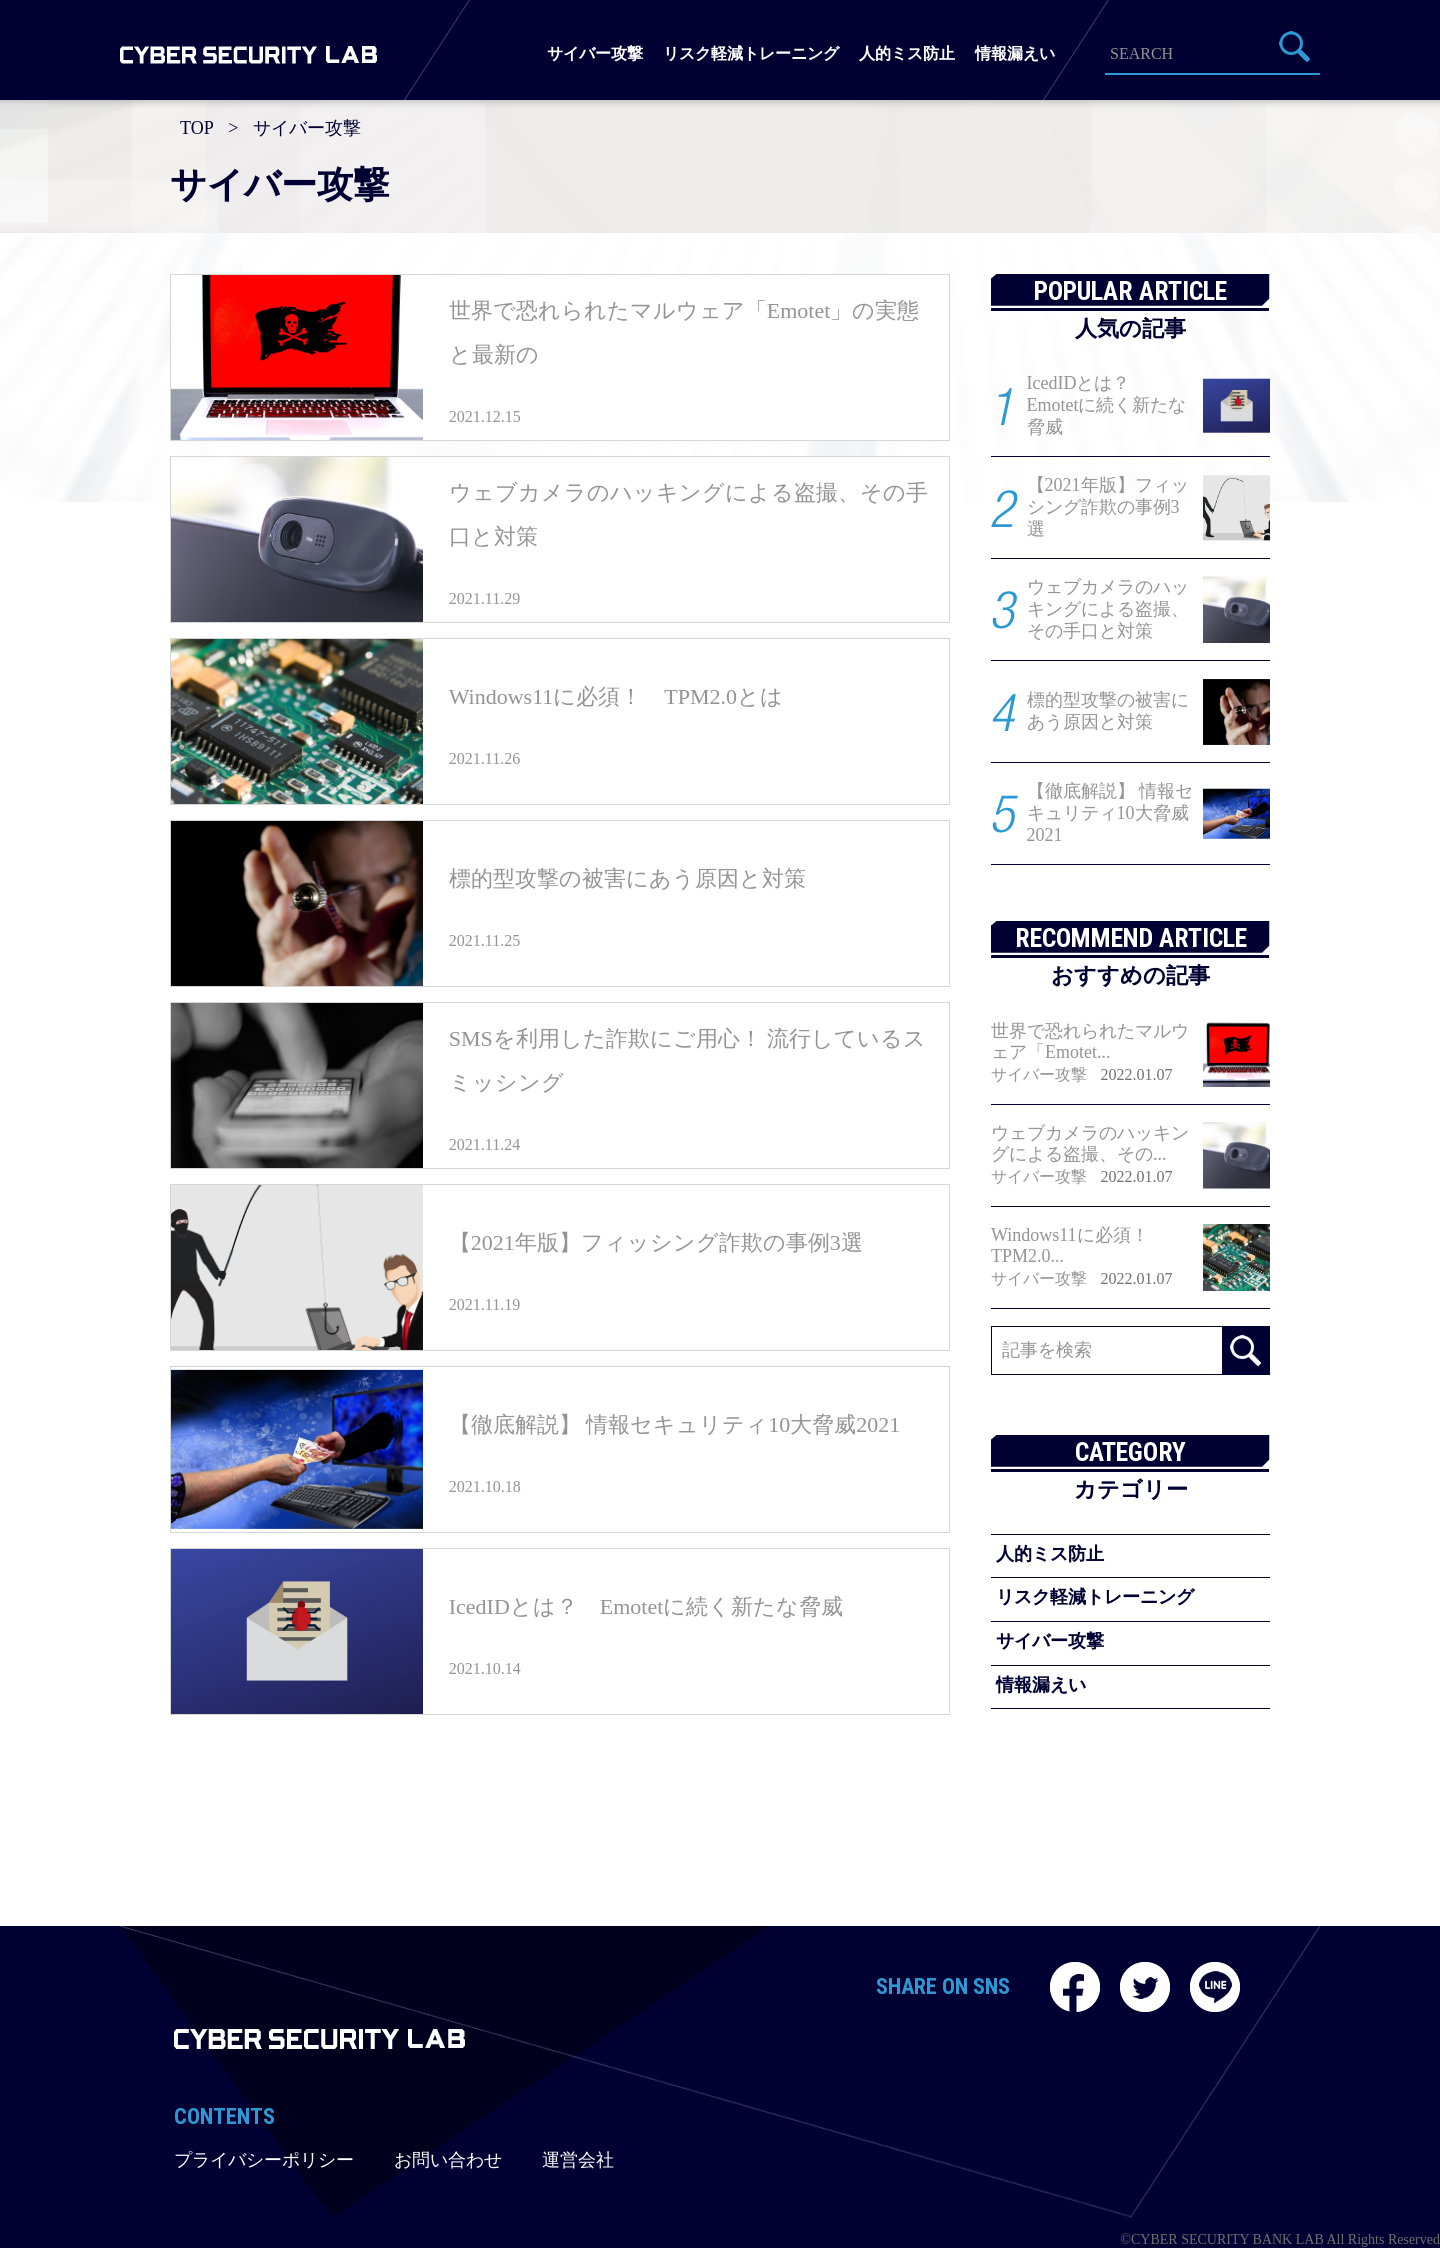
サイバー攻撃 (595, 53)
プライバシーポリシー (264, 2160)
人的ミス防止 (907, 53)
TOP (197, 128)
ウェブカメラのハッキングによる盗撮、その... (1090, 1144)
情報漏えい (1015, 53)
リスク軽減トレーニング (751, 53)
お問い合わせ (448, 2160)
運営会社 (578, 2160)
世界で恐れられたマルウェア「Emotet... (1090, 1042)
